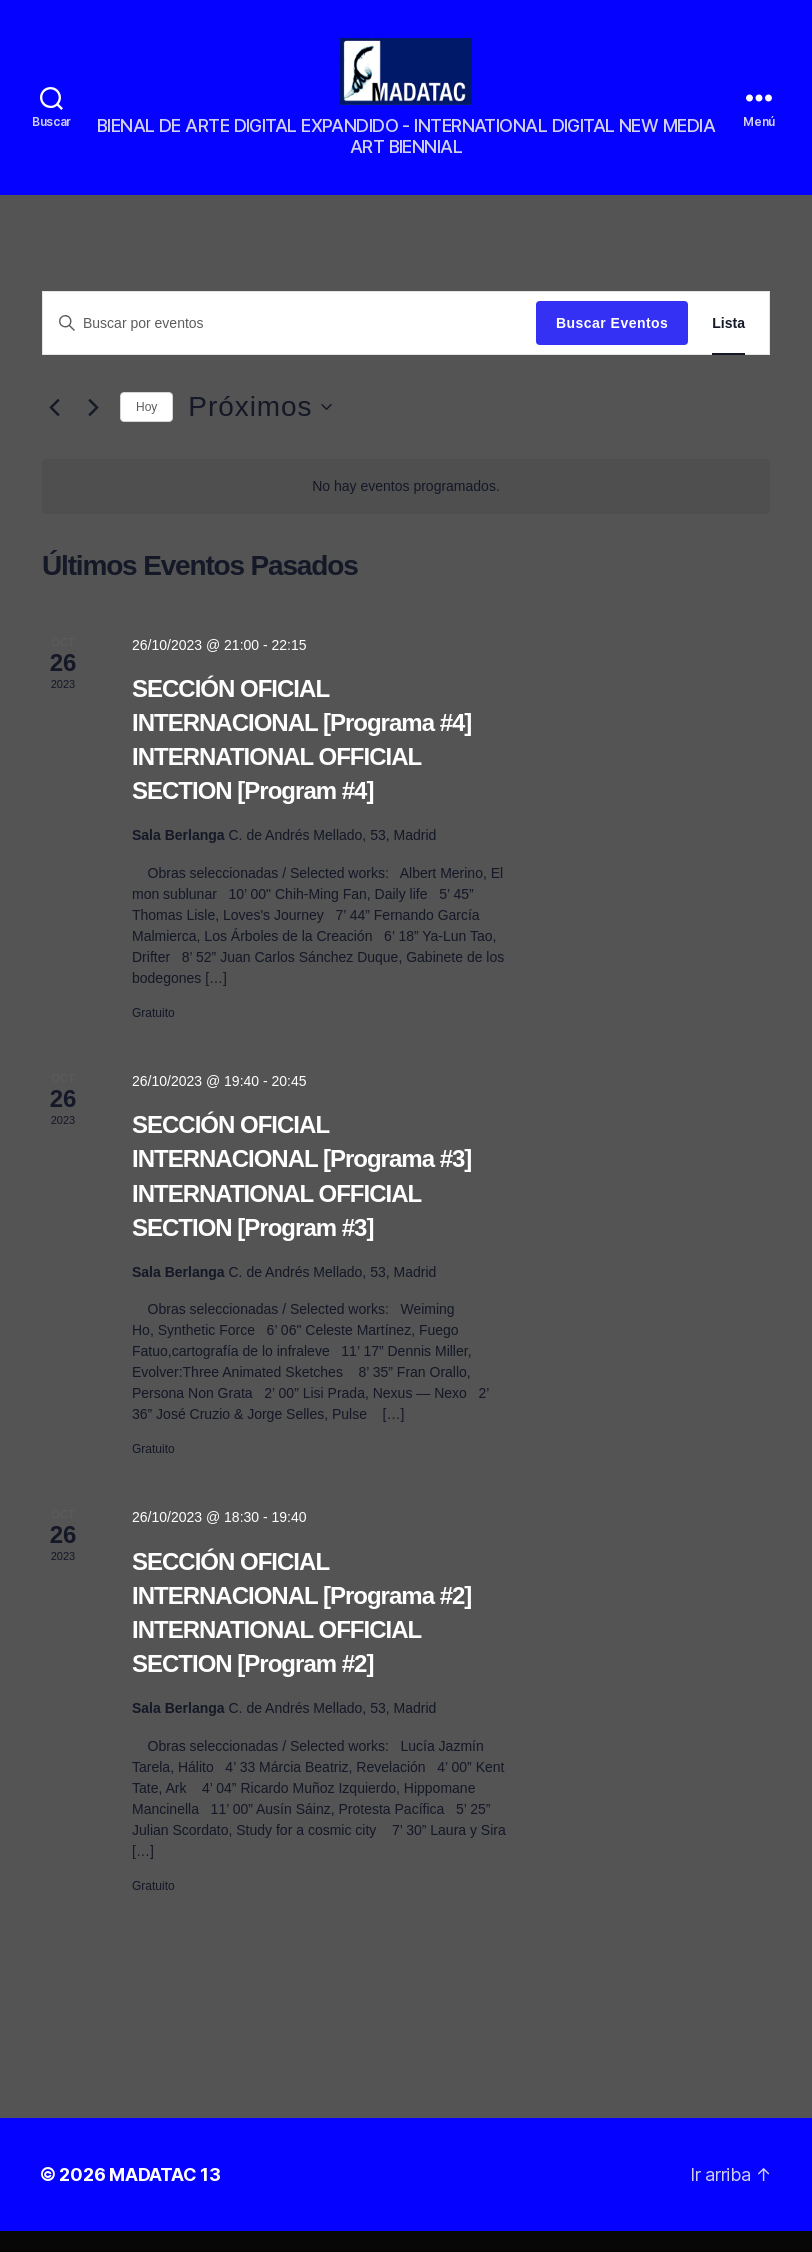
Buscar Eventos (612, 344)
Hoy (146, 428)
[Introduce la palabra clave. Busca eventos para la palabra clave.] (289, 344)
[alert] (406, 507)
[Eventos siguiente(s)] (93, 429)
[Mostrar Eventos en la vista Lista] (728, 344)
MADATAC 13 (164, 2195)
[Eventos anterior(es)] (54, 429)
